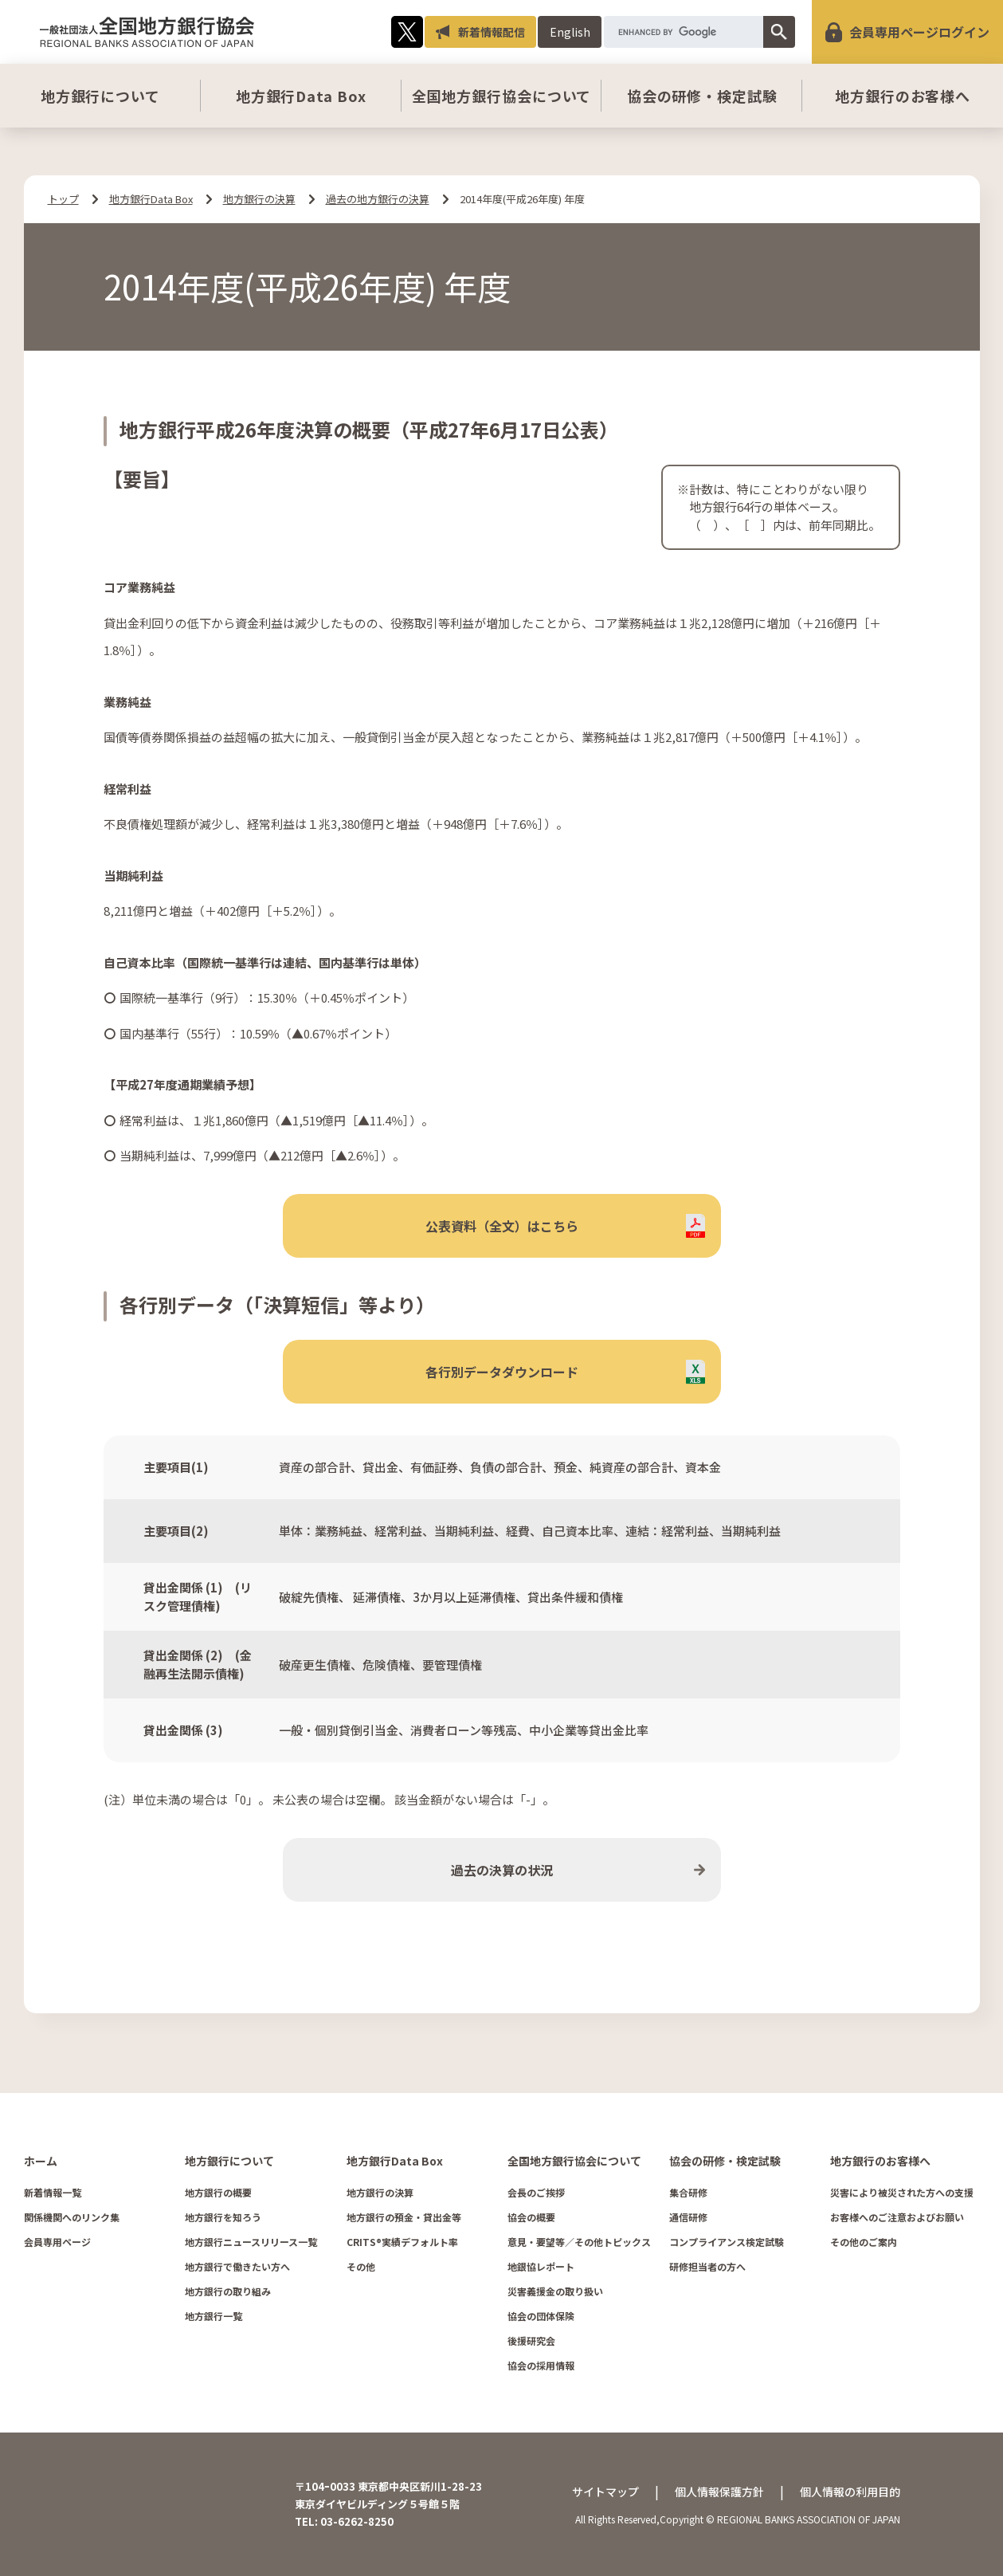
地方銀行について (100, 95)
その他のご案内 (863, 2241)
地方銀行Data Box (301, 95)
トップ (63, 198)
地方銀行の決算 (259, 198)
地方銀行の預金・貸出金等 (404, 2217)
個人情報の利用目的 (850, 2491)
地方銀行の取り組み (228, 2291)
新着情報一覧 (52, 2192)
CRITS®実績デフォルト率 (402, 2241)
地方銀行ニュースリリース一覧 (251, 2241)
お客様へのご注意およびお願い (897, 2217)
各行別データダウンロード (501, 1371)
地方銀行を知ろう (223, 2217)
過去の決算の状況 (502, 1869)
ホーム (40, 2161)
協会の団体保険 (540, 2316)
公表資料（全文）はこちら (501, 1225)
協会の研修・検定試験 (702, 95)
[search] (683, 32)
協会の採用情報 (540, 2365)
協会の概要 (531, 2217)
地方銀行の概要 (218, 2192)
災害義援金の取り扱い (555, 2291)
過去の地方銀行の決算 (377, 198)
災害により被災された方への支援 (902, 2192)
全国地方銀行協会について (502, 95)
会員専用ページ (57, 2241)
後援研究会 (531, 2340)
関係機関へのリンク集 (71, 2217)
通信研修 (688, 2217)
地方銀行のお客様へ (902, 95)
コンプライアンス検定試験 (726, 2241)
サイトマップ (605, 2491)
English (570, 32)
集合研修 (688, 2192)
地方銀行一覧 (213, 2316)
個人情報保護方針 (719, 2491)
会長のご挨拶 (536, 2192)
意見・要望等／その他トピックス (579, 2241)
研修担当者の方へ (707, 2266)
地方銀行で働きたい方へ (237, 2266)
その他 (361, 2266)
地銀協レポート (540, 2266)
